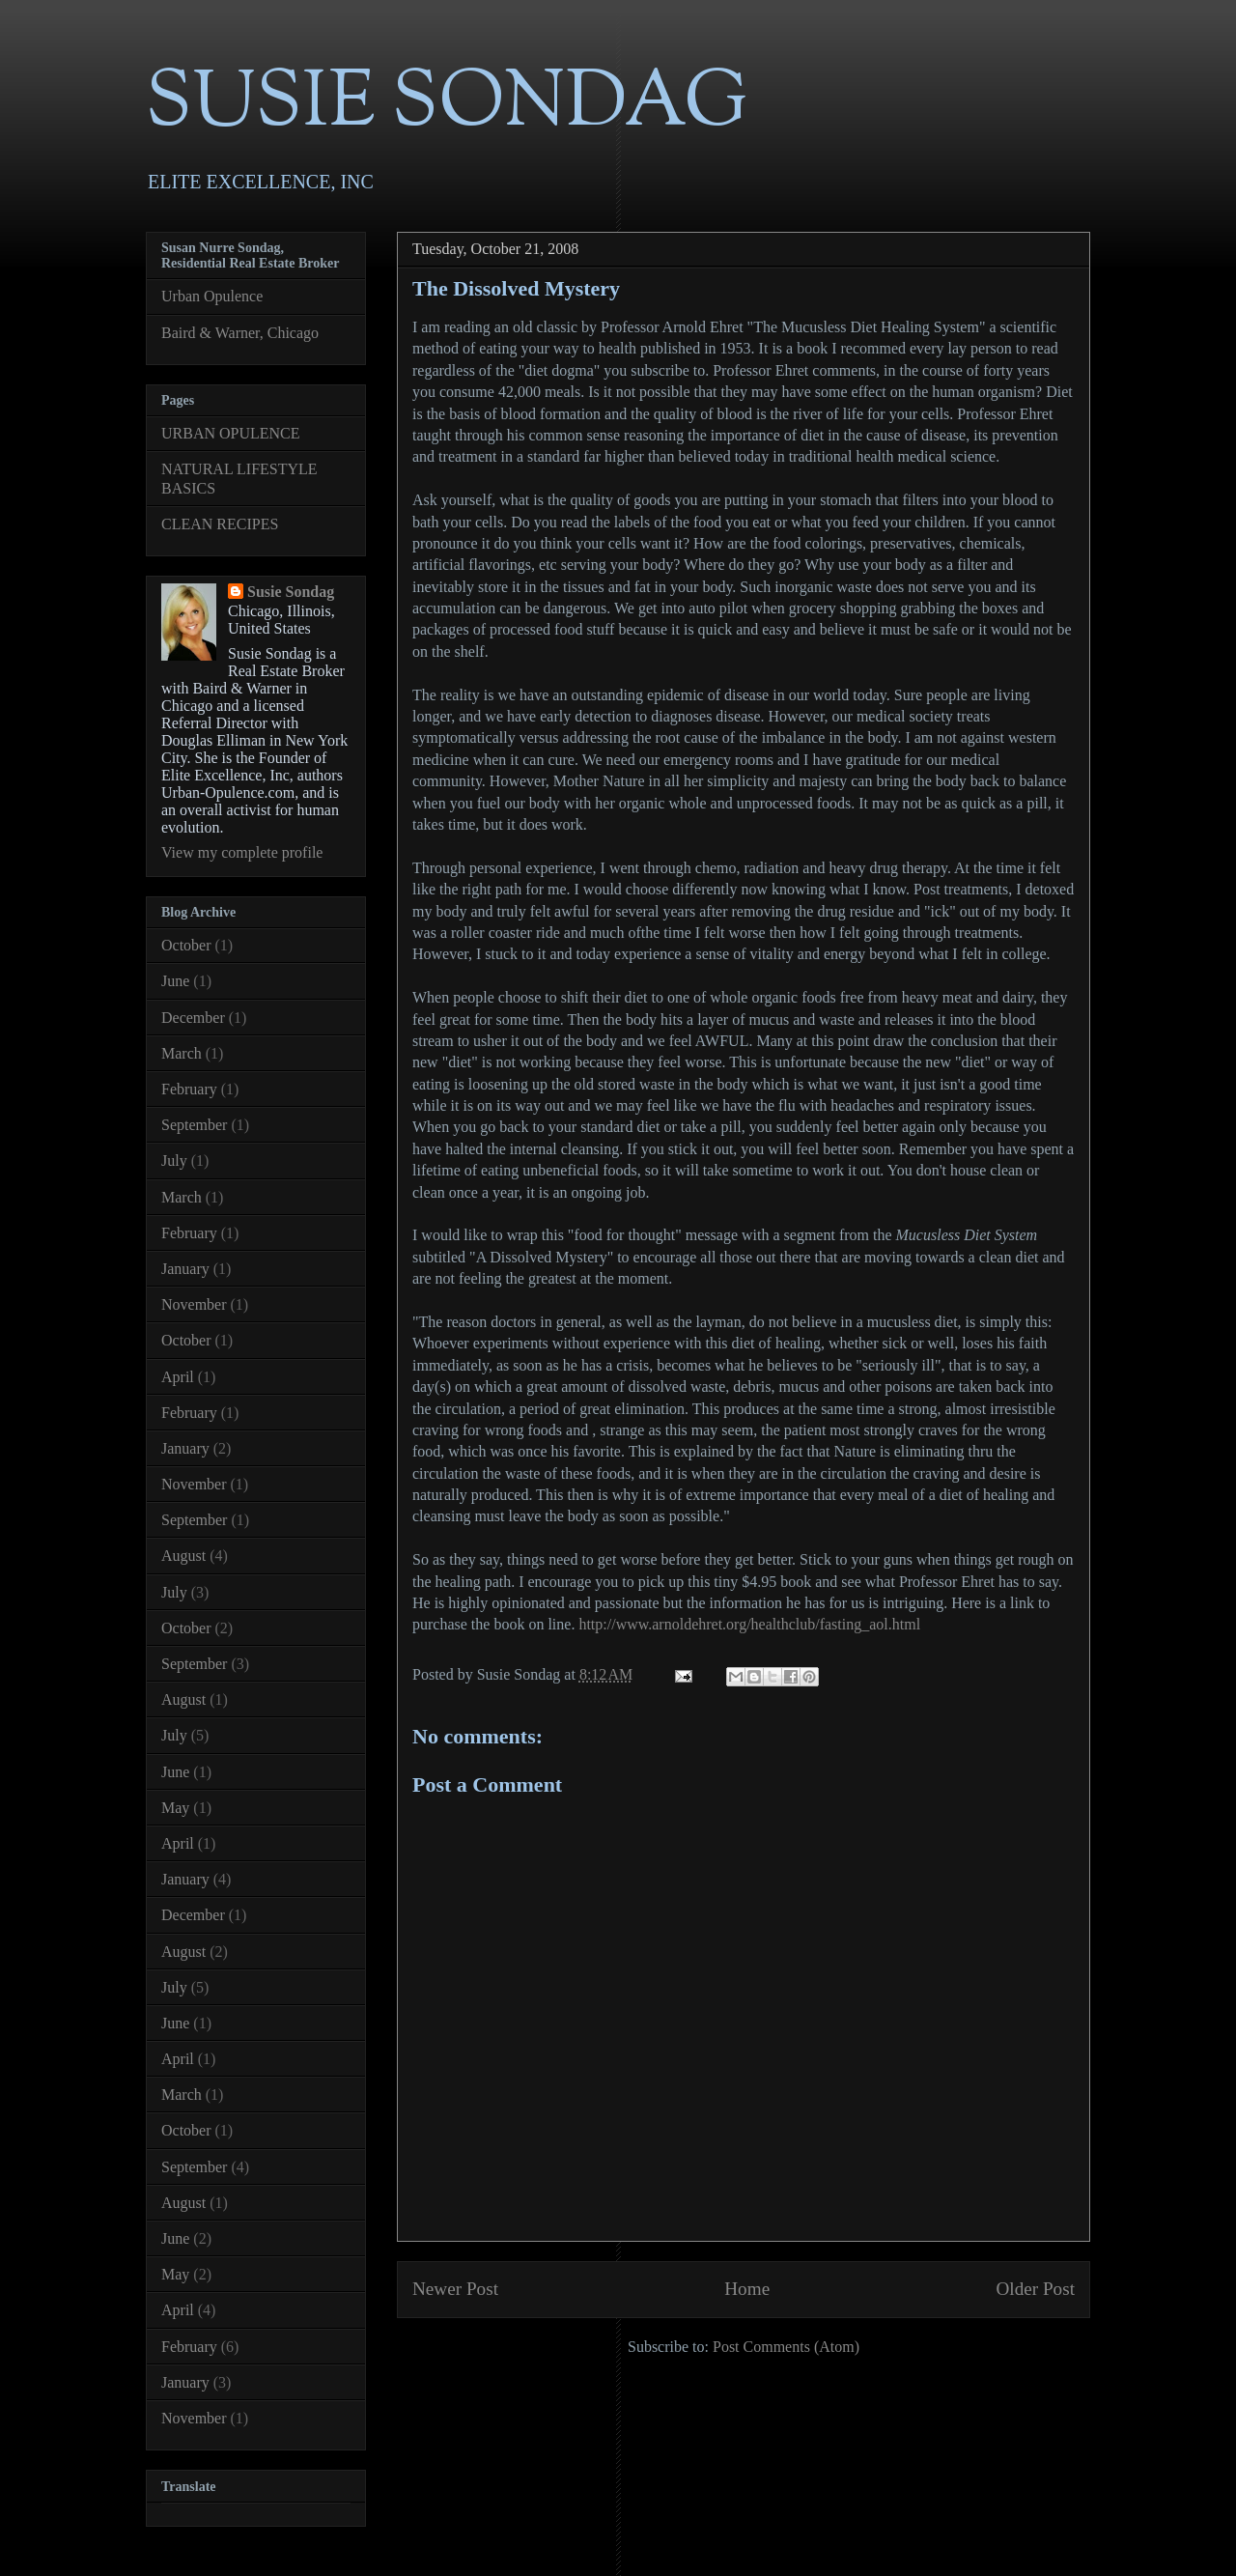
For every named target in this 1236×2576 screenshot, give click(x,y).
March (181, 1053)
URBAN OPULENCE (230, 433)
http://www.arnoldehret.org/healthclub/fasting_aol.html (749, 1624)
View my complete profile (242, 852)
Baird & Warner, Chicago (240, 333)
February (189, 1089)
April (177, 1377)
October (186, 945)
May (175, 1807)
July (174, 1160)
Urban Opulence (212, 296)
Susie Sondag (290, 591)
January (185, 1268)
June (175, 981)
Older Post (1035, 2289)
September (194, 1125)
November (194, 1304)
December (193, 1017)
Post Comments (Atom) (786, 2346)
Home (747, 2289)
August (183, 1555)
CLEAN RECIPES (219, 524)
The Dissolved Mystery (516, 288)
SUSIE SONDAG (446, 105)
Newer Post (455, 2289)
